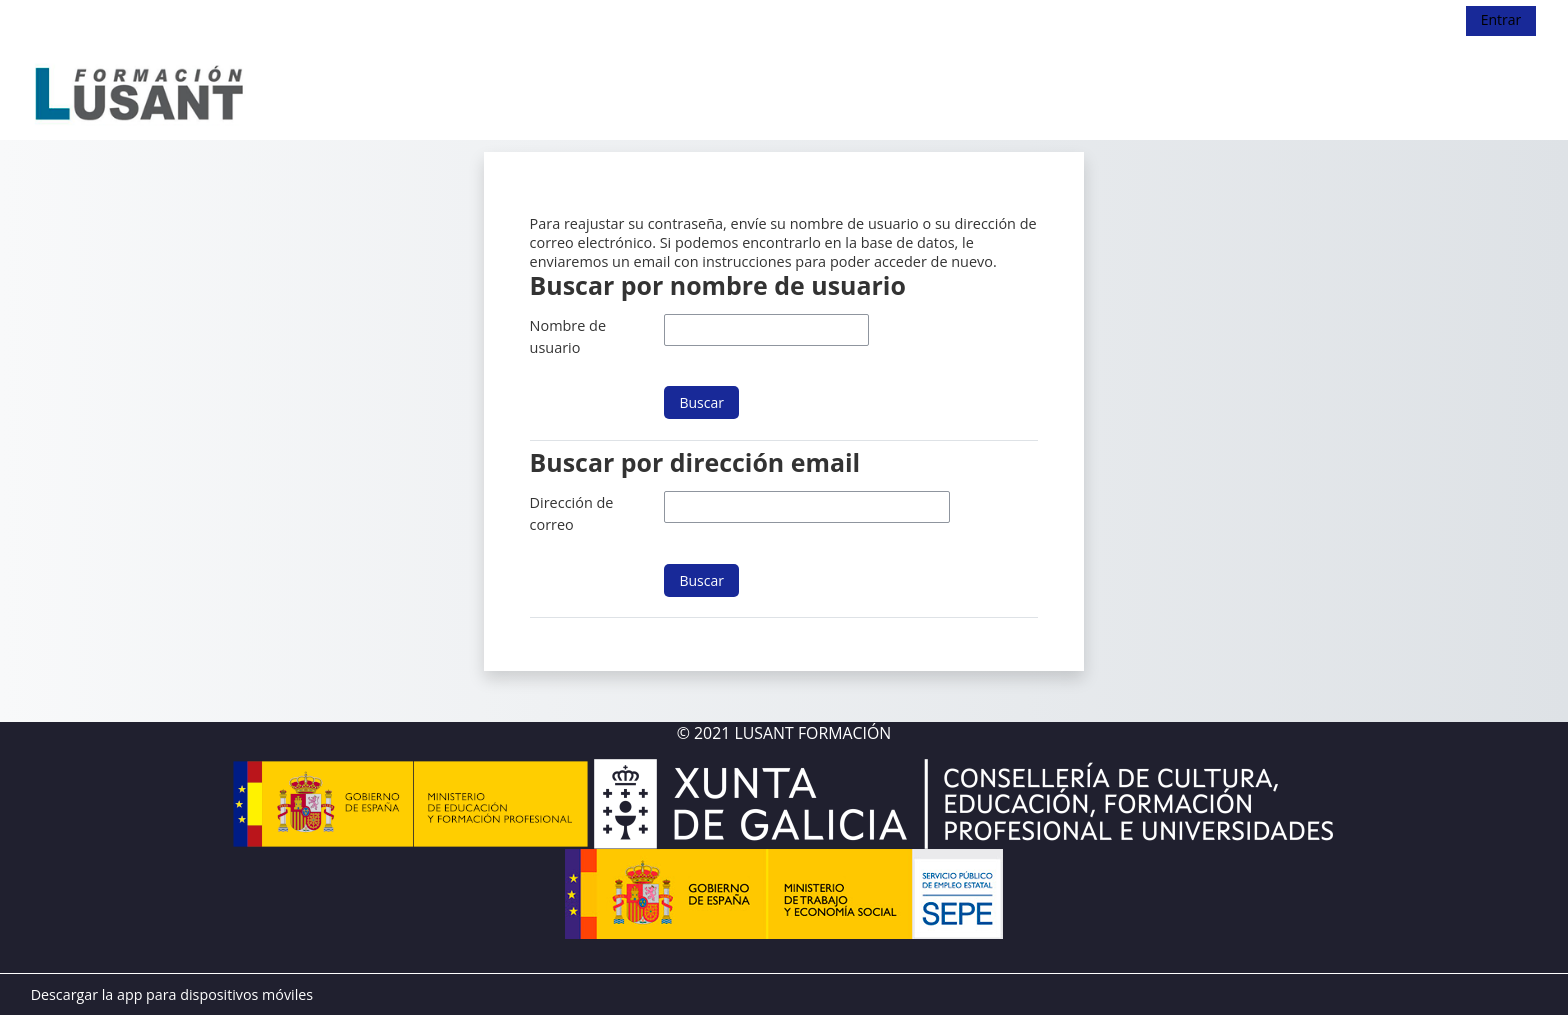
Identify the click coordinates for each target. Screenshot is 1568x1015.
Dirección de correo (572, 513)
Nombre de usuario (568, 336)
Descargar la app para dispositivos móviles (172, 994)
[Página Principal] (141, 89)
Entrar (1501, 19)
